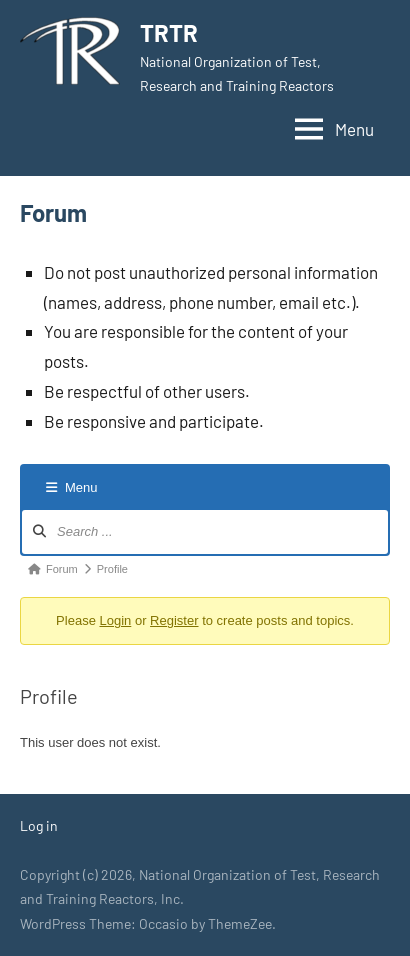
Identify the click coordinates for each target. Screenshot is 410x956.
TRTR (169, 32)
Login (115, 620)
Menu (72, 487)
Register (174, 620)
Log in (39, 825)
